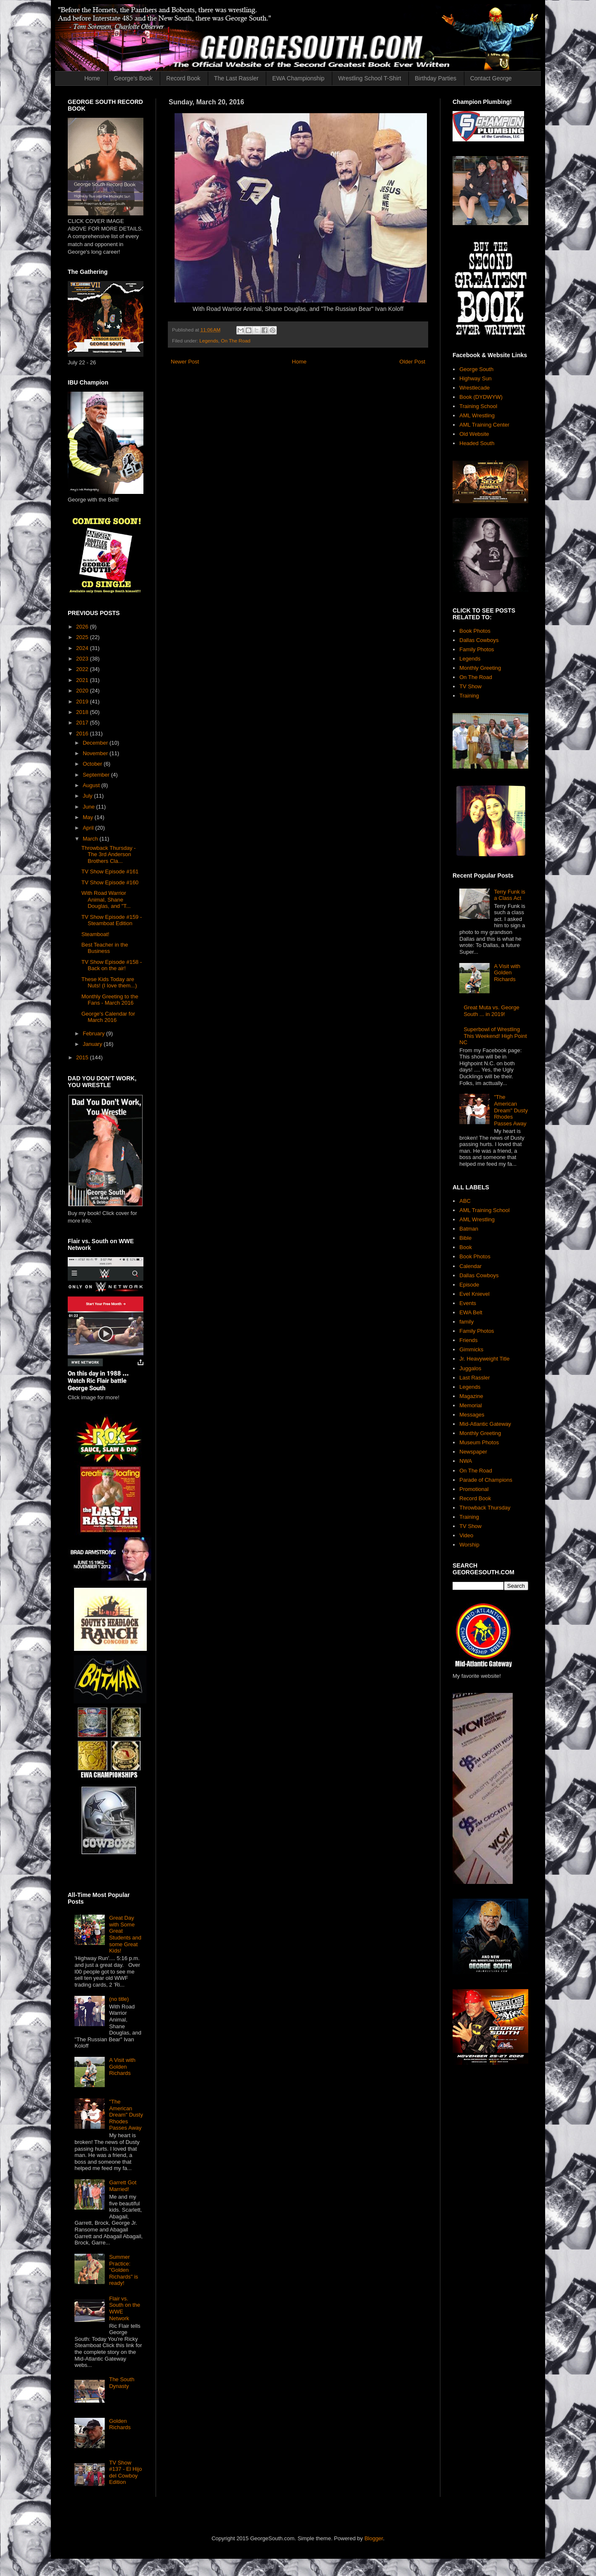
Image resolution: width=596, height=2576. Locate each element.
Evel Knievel (474, 1294)
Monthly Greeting (480, 668)
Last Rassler (474, 1377)
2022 (83, 669)
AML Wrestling (477, 415)
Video (466, 1535)
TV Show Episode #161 (109, 871)
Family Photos (476, 649)
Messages (471, 1414)
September (97, 775)
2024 (83, 648)
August (92, 785)
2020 (83, 690)
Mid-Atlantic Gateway (485, 1424)
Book (465, 1247)
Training (469, 695)
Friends (468, 1340)
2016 (83, 733)
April (89, 828)
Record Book (183, 78)
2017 (83, 722)
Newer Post (185, 361)
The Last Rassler (236, 78)
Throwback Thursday (484, 1507)
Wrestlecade (474, 388)
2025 (83, 637)
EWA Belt (470, 1312)
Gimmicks (471, 1349)
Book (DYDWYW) (481, 397)
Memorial (470, 1405)
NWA (465, 1461)
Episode (469, 1284)
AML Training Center (484, 425)
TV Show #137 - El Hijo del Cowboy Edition (125, 2472)
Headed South (476, 443)
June (89, 807)
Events (467, 1303)
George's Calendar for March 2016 (108, 1017)
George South (476, 369)
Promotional (473, 1489)
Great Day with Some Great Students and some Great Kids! (125, 1934)
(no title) (119, 1999)
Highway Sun (475, 378)
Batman (468, 1229)
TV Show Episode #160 (109, 882)
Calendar (470, 1266)
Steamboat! (95, 934)
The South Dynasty (121, 2382)
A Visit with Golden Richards (122, 2066)
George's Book (133, 78)
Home (92, 78)
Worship (469, 1544)
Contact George (491, 78)
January (93, 1044)
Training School (478, 406)
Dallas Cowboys (478, 640)
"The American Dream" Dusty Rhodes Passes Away (126, 2114)
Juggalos (470, 1368)
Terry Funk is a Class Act (509, 895)
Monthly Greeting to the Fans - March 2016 (109, 999)
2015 (83, 1057)
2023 (83, 658)
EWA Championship (298, 78)
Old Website (474, 434)
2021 (83, 680)
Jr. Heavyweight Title (484, 1359)
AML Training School (484, 1210)
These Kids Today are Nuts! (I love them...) (109, 982)
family (466, 1322)
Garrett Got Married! (122, 2185)
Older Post (412, 361)
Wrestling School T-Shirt (369, 78)
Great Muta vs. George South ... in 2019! (491, 1010)
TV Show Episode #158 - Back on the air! (111, 965)
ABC (465, 1201)
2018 (83, 712)
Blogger (373, 2538)
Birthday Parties (435, 78)
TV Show (470, 686)
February (94, 1033)
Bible (465, 1238)
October (93, 764)
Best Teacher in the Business (104, 948)
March (91, 839)
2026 (83, 626)
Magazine (471, 1396)
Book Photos (474, 631)
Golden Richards (119, 2424)
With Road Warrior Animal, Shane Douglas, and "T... (105, 899)
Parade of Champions (485, 1480)
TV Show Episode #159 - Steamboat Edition (111, 920)
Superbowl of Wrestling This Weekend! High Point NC (493, 1035)
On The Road (235, 340)
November (96, 753)
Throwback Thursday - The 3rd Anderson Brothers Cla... (108, 854)
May (89, 817)
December (96, 743)
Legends (208, 340)
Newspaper (473, 1452)
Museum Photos (479, 1442)
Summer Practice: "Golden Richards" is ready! (123, 2270)
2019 (83, 701)
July (88, 796)
